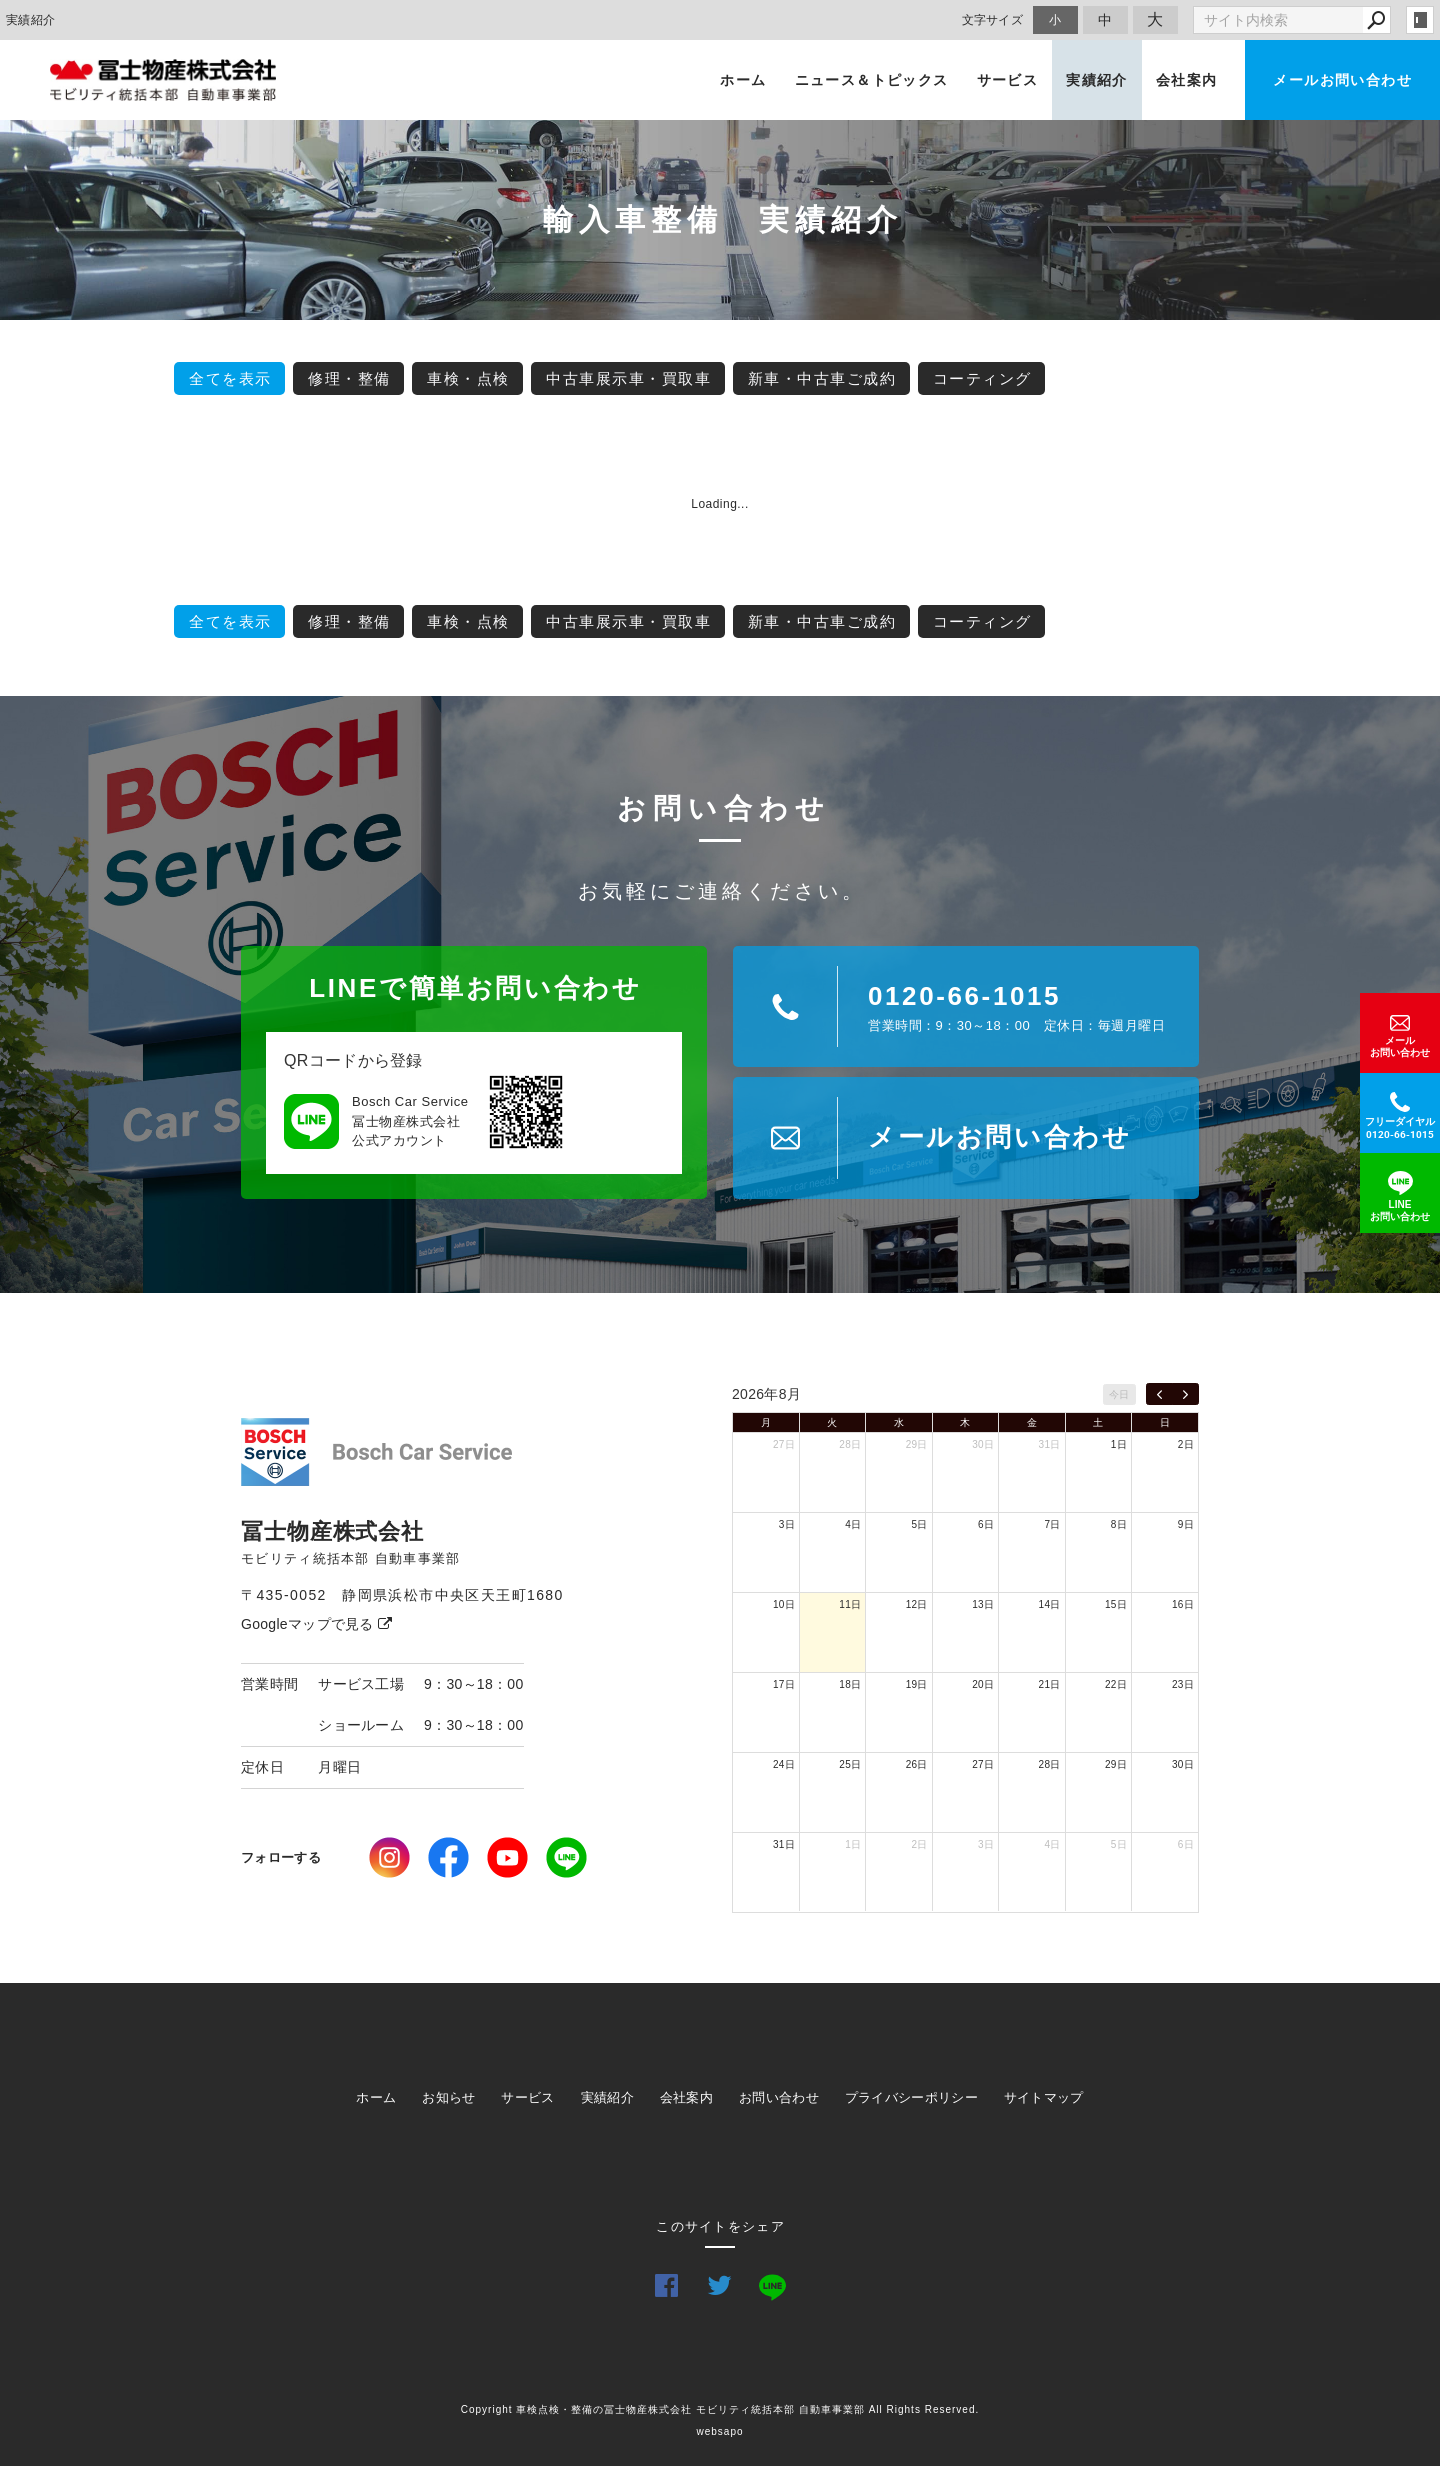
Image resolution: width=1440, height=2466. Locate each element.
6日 (986, 1524)
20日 (983, 1684)
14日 (1050, 1604)
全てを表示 (230, 378)
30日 (983, 1444)
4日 (853, 1524)
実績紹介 (1097, 80)
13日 (983, 1604)
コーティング (982, 378)
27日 (784, 1444)
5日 (920, 1524)
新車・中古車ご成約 (822, 378)
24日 (784, 1764)
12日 (917, 1604)
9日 (1186, 1524)
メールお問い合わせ (1342, 80)
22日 (1116, 1684)
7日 (1052, 1524)
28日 (850, 1444)
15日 (1116, 1604)
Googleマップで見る (316, 1624)
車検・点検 (468, 378)
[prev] (1159, 1394)
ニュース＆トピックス (872, 80)
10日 (784, 1604)
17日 (784, 1684)
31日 (1050, 1444)
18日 (850, 1684)
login (1420, 20)
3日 (787, 1524)
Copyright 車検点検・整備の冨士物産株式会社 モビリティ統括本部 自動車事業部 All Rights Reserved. (720, 2409)
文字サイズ (993, 19)
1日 (1119, 1444)
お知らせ (448, 2097)
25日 (850, 1764)
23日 (1183, 1684)
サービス (1008, 80)
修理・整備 (349, 378)
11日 (850, 1604)
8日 (1119, 1524)
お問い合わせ (779, 2097)
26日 (917, 1764)
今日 (1119, 1394)
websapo (719, 2431)
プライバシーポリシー (911, 2097)
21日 (1050, 1684)
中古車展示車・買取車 (628, 378)
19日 (917, 1684)
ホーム (743, 80)
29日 (917, 1444)
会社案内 (1187, 80)
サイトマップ (1044, 2097)
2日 (1186, 1444)
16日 (1183, 1604)
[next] (1185, 1394)
